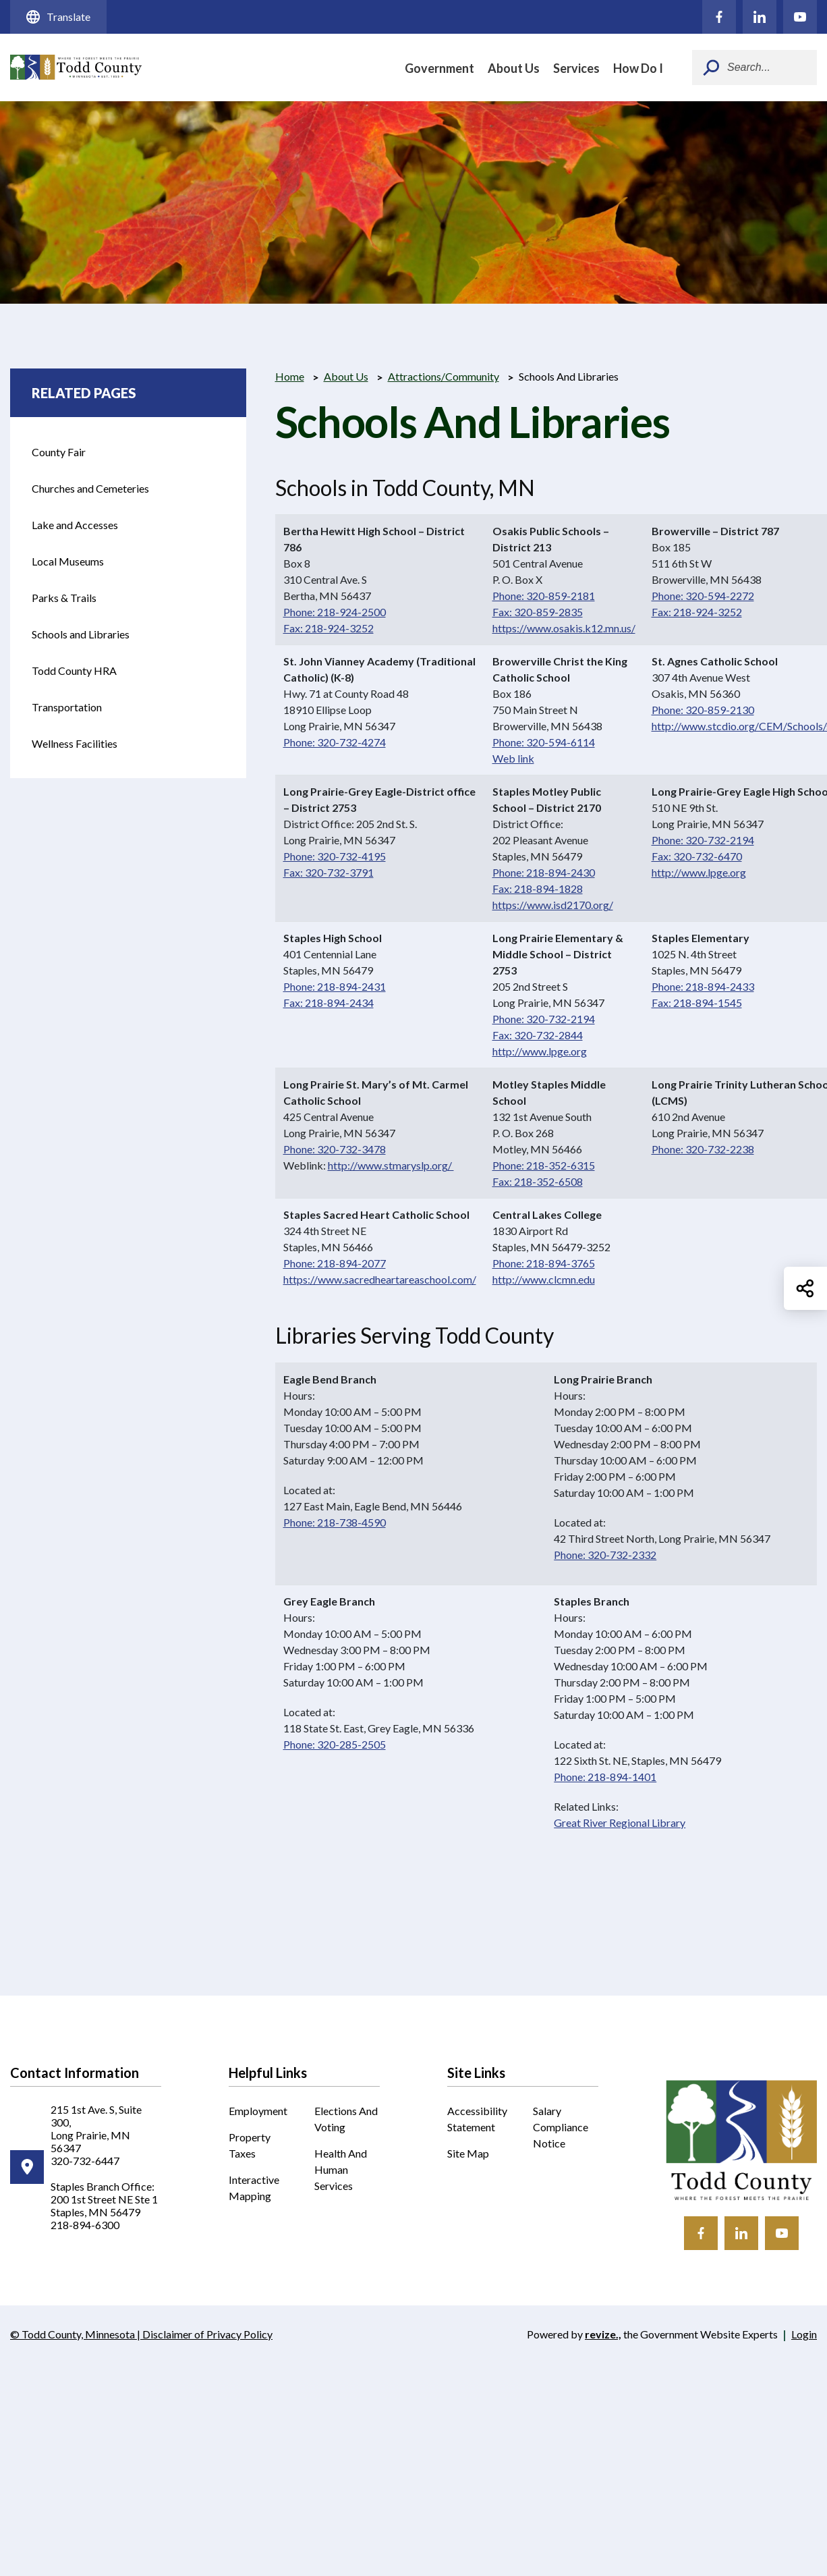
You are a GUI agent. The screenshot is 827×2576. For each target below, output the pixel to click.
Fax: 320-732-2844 (537, 1035)
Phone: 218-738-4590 (334, 1522)
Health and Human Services (340, 2169)
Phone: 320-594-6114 (543, 742)
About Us (514, 68)
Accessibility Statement (477, 2118)
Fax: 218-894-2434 (328, 1002)
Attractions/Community (443, 376)
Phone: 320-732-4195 (334, 856)
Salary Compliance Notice (560, 2126)
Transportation (81, 713)
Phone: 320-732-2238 (703, 1149)
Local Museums (68, 561)
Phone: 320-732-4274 (334, 742)
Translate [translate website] (58, 17)
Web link (513, 758)
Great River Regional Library (619, 1822)
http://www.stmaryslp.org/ (391, 1165)
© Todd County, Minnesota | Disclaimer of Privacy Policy (141, 2335)
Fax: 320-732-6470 (697, 856)
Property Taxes (249, 2145)
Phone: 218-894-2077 (334, 1263)
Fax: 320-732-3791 (328, 872)
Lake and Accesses (75, 524)
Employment (258, 2110)
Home (289, 376)
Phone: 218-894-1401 (605, 1776)
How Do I (638, 68)
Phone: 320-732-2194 (703, 839)
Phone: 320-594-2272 (703, 595)
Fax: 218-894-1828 (537, 888)
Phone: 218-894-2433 (703, 986)
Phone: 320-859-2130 (703, 709)
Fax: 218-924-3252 (328, 628)
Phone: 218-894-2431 (334, 986)
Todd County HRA (81, 676)
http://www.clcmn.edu (543, 1279)
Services (576, 68)
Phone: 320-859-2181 (543, 595)
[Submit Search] (711, 67)
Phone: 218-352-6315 (543, 1165)
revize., (603, 2334)
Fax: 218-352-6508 (537, 1181)
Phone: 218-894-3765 (543, 1263)
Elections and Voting (346, 2118)
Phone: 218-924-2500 (334, 611)
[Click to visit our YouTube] (800, 17)
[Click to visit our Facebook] (719, 17)
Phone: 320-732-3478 (334, 1149)
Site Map (468, 2153)
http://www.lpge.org (699, 872)
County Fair (81, 457)
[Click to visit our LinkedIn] (759, 17)
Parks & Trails (64, 597)
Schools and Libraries (81, 634)
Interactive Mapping (262, 2188)
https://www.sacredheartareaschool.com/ (379, 1279)
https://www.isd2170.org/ (552, 904)
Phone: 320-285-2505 (334, 1744)
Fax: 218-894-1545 (697, 1002)
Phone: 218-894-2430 (543, 872)
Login (804, 2334)
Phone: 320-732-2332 (605, 1554)
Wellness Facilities (74, 743)
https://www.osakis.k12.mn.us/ (563, 628)
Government (439, 68)
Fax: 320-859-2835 (537, 611)
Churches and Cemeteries (90, 488)
